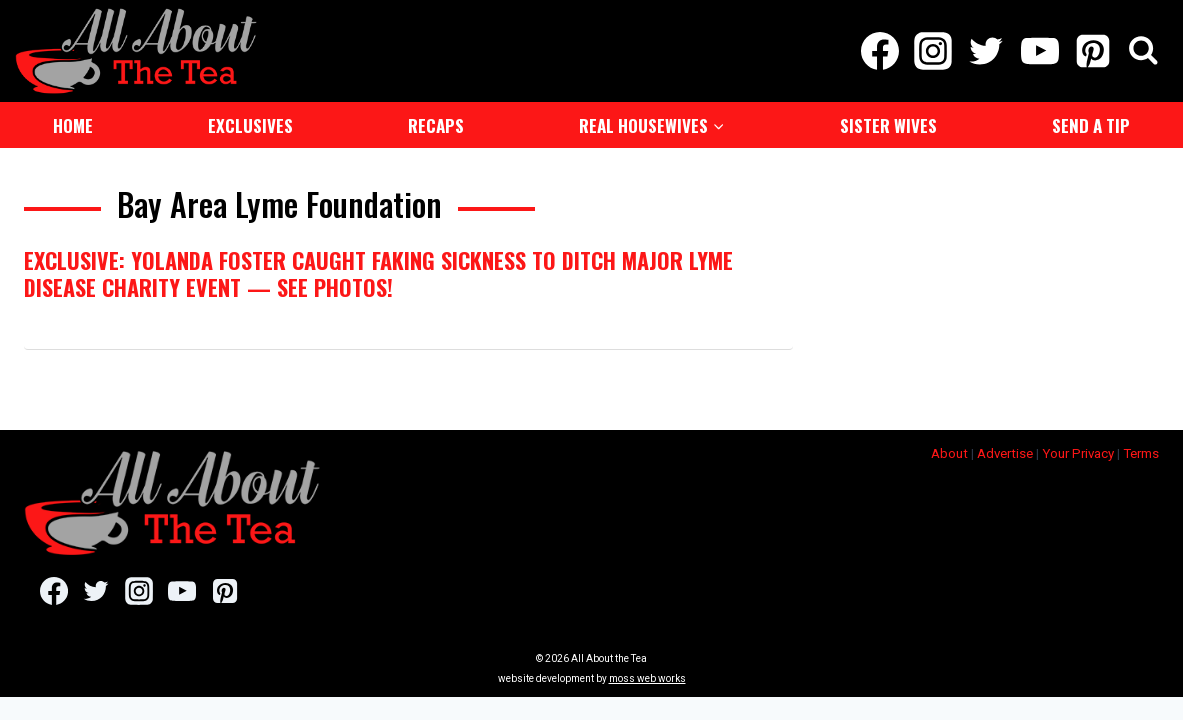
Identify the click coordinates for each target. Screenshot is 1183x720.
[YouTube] (1039, 50)
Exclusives (250, 123)
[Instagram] (933, 50)
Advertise (1005, 451)
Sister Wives (888, 123)
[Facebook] (879, 50)
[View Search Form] (1143, 50)
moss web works (647, 676)
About (949, 451)
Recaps (436, 123)
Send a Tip (1091, 123)
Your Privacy (1078, 451)
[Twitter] (986, 50)
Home (73, 123)
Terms (1141, 451)
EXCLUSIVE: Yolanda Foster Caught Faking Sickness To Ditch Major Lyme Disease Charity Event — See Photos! (378, 271)
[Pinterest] (1092, 50)
